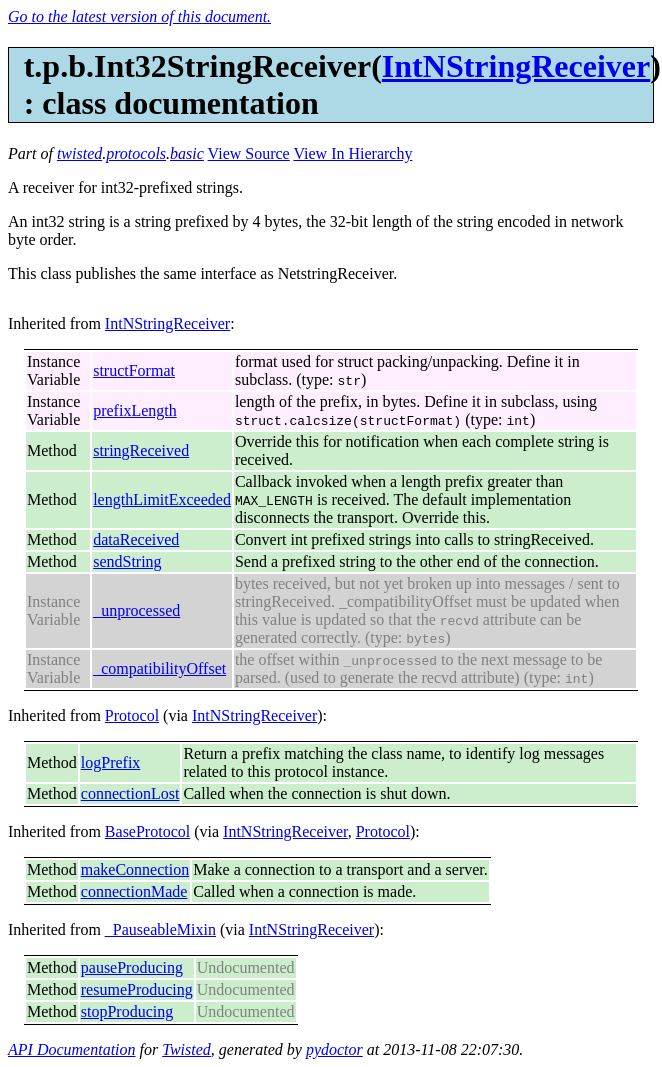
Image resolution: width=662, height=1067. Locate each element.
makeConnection (135, 869)
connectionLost (130, 793)
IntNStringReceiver (516, 66)
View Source (249, 153)
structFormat (134, 370)
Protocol (132, 715)
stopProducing (127, 1011)
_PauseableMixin (160, 929)
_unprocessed (136, 610)
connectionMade (134, 891)
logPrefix (111, 762)
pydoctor (334, 1049)
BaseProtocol (147, 831)
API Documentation (72, 1049)
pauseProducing (132, 967)
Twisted (186, 1049)
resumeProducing (137, 989)
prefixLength (135, 410)
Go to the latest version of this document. (139, 16)
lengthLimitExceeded (162, 499)
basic (187, 153)
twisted (79, 153)
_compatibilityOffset (159, 668)
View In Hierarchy (352, 153)
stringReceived (141, 450)
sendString (127, 561)
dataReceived (136, 539)
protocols (136, 153)
